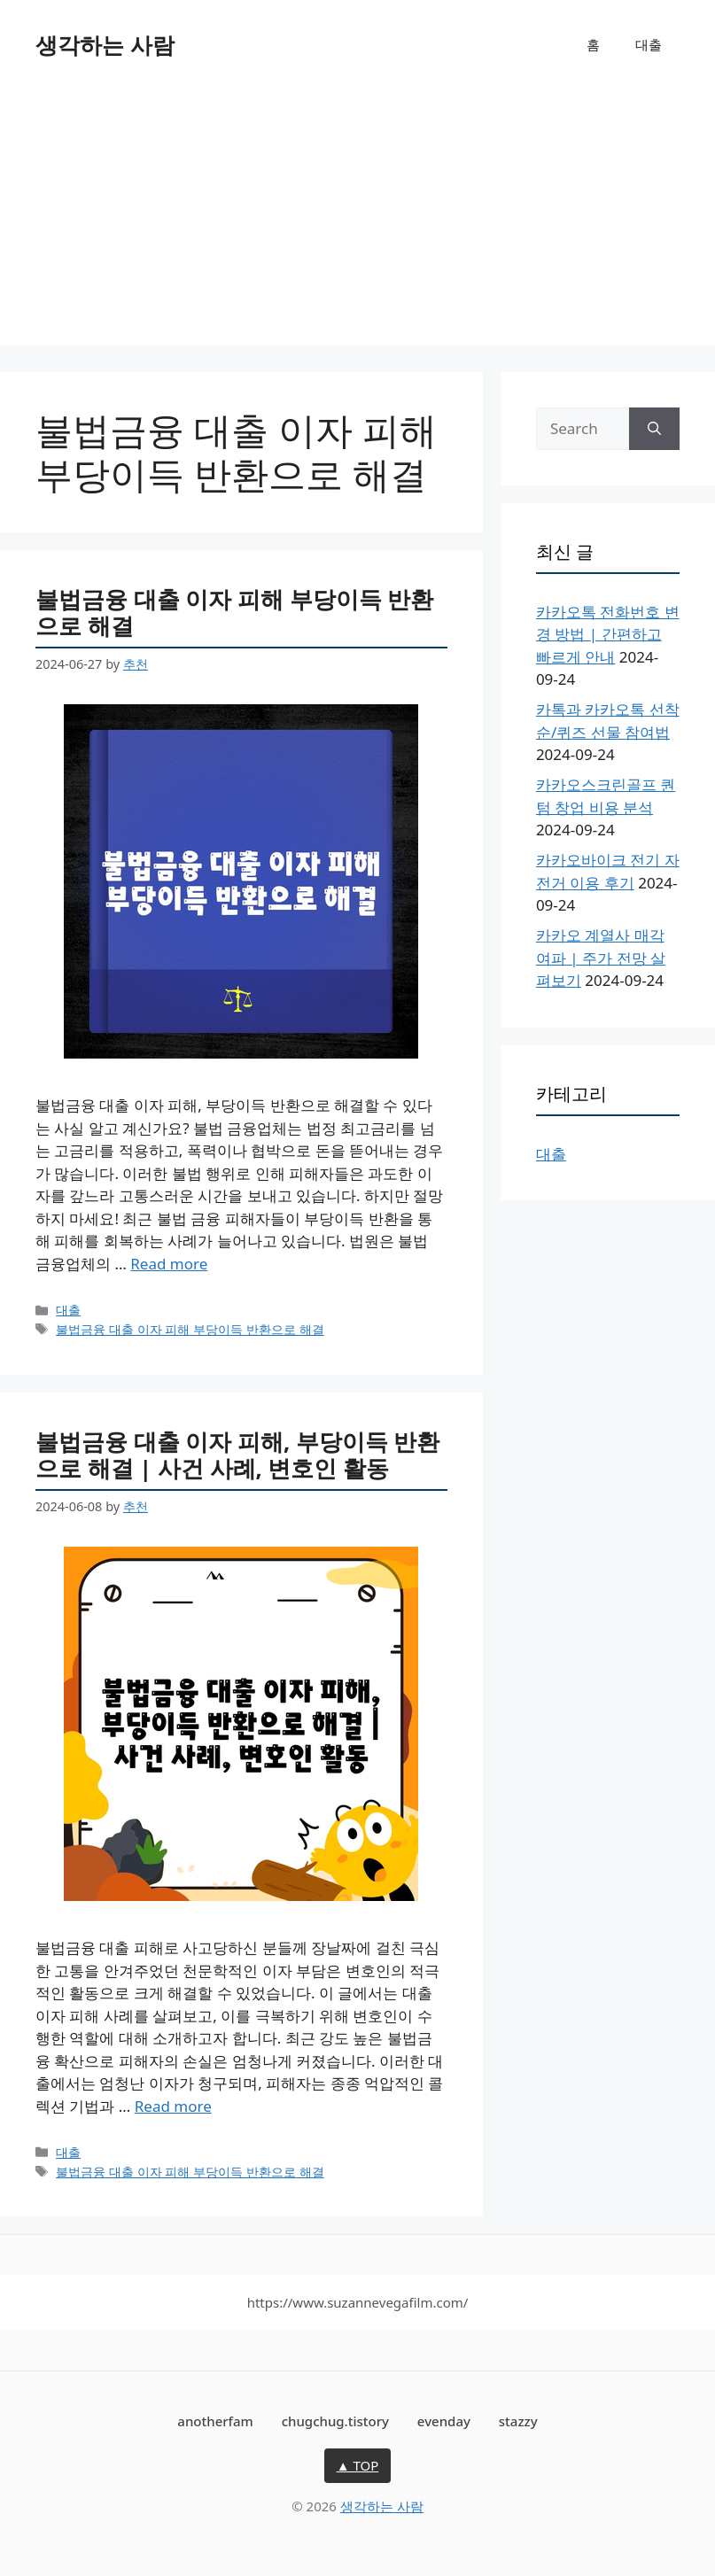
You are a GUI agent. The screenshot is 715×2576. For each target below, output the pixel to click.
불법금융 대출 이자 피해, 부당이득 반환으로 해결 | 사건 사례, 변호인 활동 (237, 1455)
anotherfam (215, 2421)
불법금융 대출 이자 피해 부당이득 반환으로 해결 (234, 612)
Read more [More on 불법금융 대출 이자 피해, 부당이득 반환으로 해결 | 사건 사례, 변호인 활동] (173, 2106)
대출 (648, 44)
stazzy (518, 2421)
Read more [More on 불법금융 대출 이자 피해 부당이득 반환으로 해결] (168, 1263)
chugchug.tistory (335, 2421)
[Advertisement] (357, 221)
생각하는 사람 (105, 44)
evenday (443, 2421)
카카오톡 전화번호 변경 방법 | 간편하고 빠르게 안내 (608, 634)
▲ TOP (358, 2465)
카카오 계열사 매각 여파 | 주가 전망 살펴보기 (600, 957)
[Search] (654, 428)
